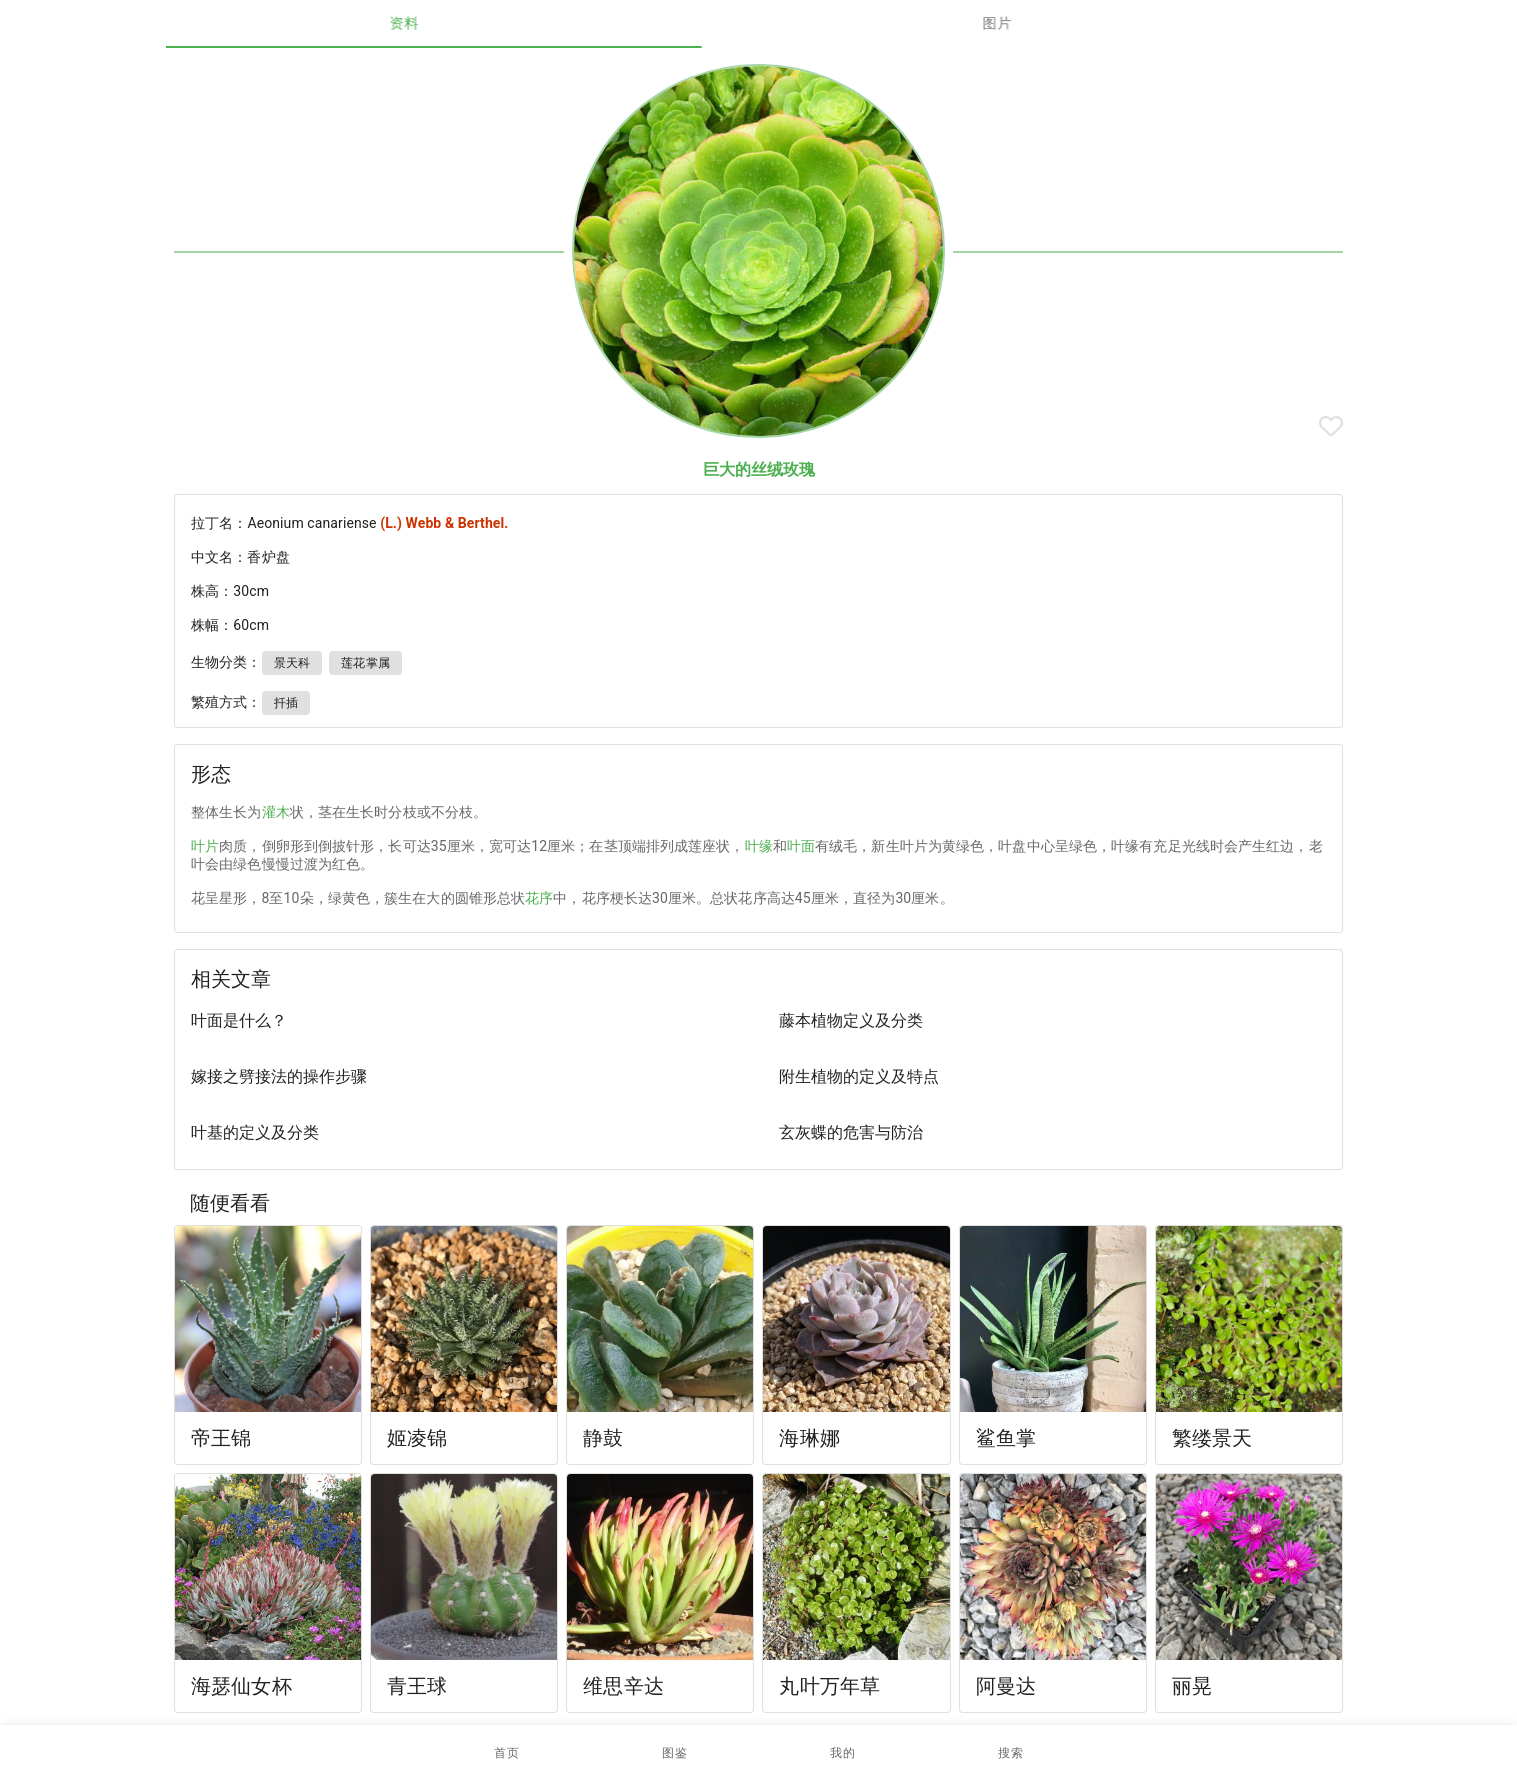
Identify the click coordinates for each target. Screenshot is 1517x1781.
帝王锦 (221, 1438)
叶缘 (759, 846)
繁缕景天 (1212, 1438)
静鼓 (603, 1438)
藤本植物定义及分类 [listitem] (851, 1020)
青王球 (417, 1686)
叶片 (205, 846)
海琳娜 (809, 1438)
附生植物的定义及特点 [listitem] (859, 1076)
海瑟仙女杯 (241, 1686)
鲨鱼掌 (1006, 1438)
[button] (675, 1753)
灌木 (276, 812)
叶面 (801, 846)
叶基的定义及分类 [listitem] (255, 1132)
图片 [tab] (1055, 23)
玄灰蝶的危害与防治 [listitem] (851, 1132)
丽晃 (1192, 1686)
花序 (539, 898)
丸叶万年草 (829, 1686)
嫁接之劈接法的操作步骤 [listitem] (279, 1076)
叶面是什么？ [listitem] (239, 1020)
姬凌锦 (417, 1438)
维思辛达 (623, 1686)
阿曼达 (1006, 1686)
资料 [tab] (462, 23)
